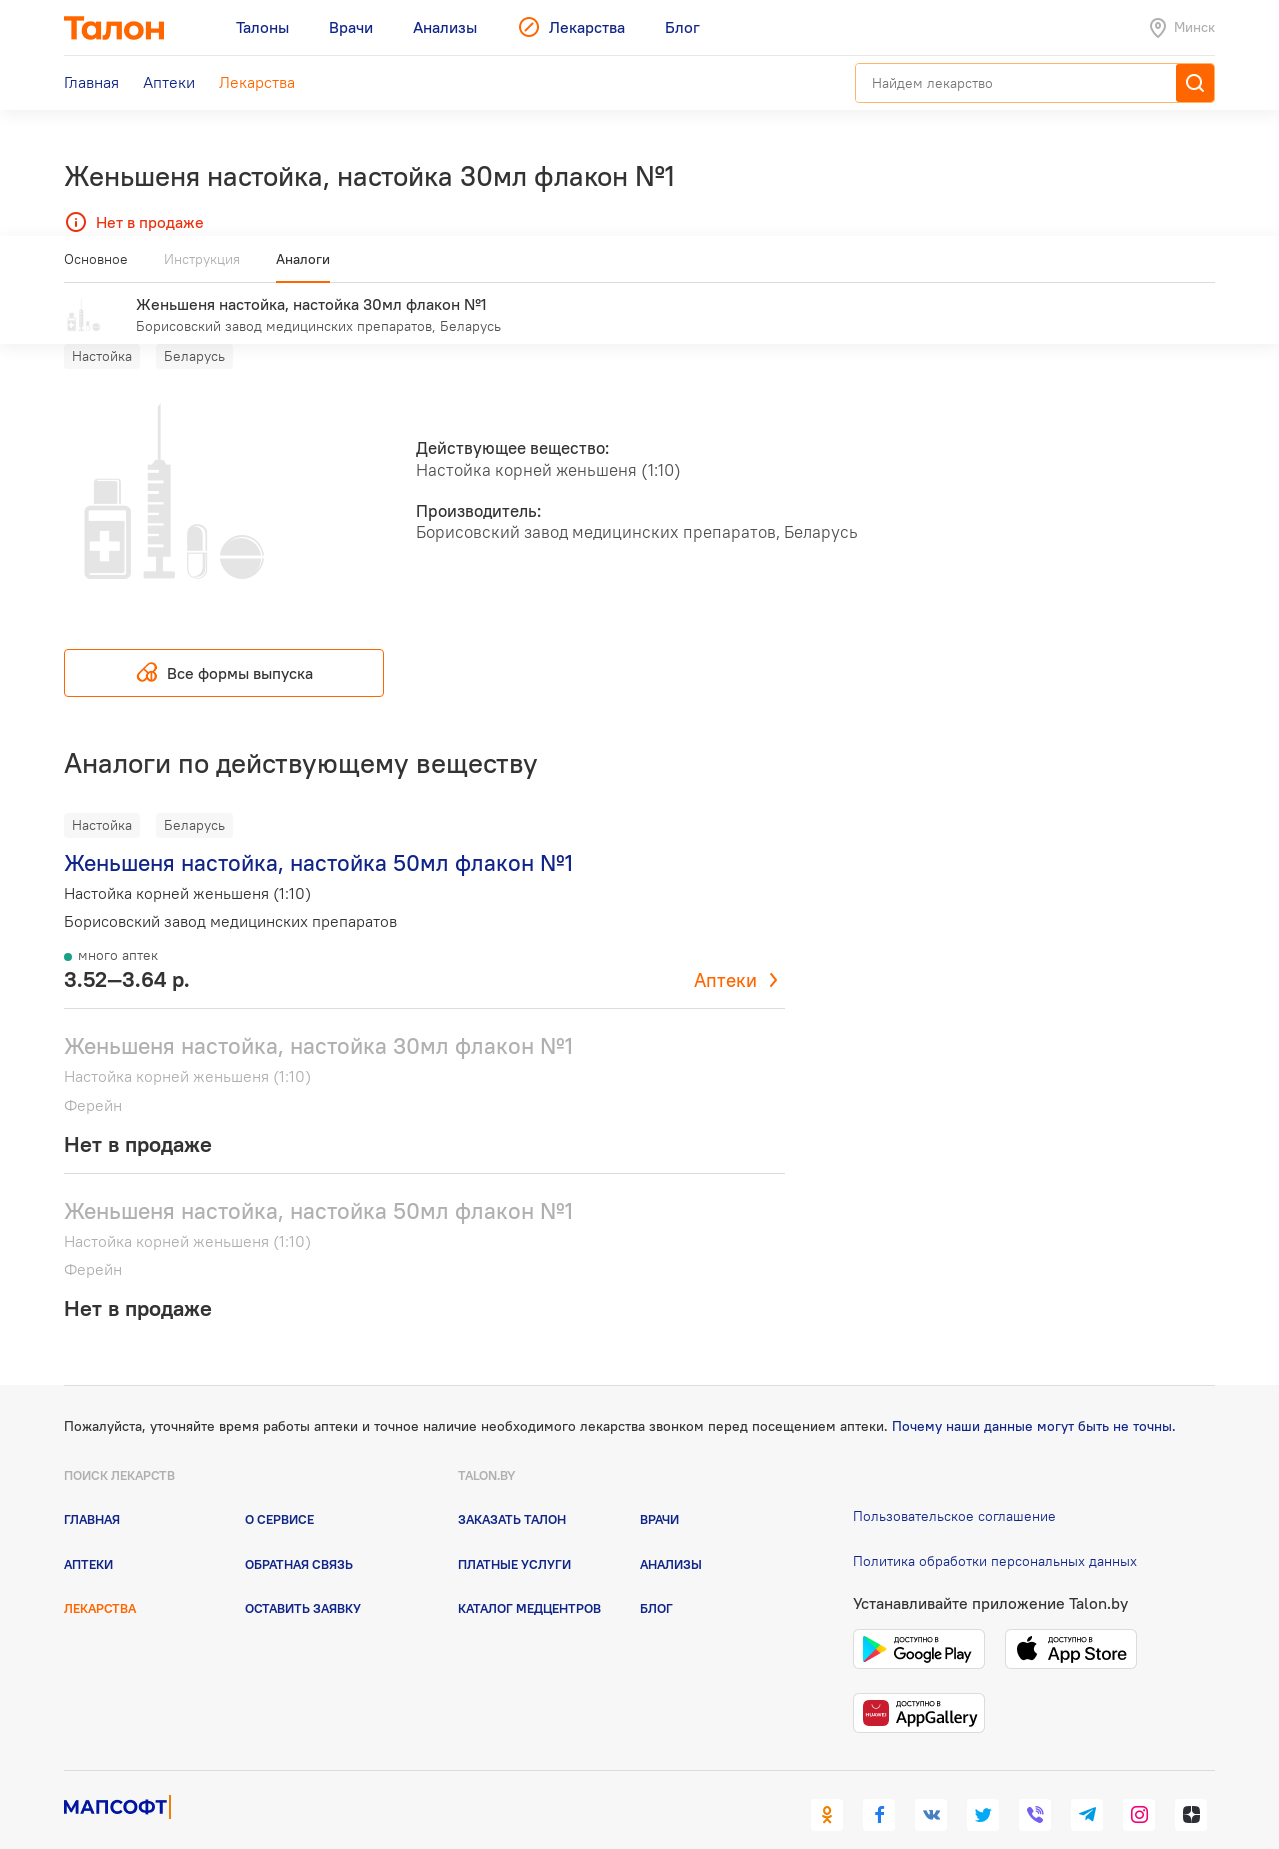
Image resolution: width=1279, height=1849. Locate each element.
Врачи (659, 1490)
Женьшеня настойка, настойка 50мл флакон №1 (318, 833)
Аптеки (725, 951)
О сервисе (279, 1490)
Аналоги (303, 267)
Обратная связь (299, 1534)
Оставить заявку (303, 1579)
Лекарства (100, 1579)
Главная (92, 1490)
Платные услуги (514, 1534)
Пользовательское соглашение (954, 1487)
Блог (656, 1579)
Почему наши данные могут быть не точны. (1034, 1397)
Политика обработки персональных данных (995, 1532)
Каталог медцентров (529, 1579)
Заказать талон (512, 1490)
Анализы (671, 1534)
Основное (96, 267)
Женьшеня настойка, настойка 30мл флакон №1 (318, 1016)
